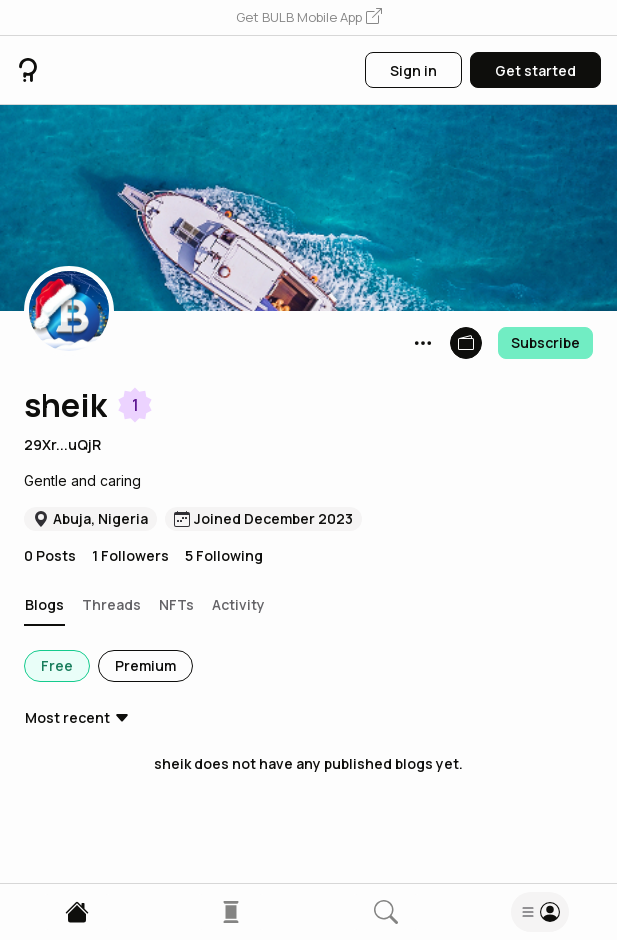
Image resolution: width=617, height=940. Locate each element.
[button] (309, 18)
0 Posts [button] (50, 555)
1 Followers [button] (130, 555)
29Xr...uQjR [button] (62, 444)
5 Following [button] (224, 555)
